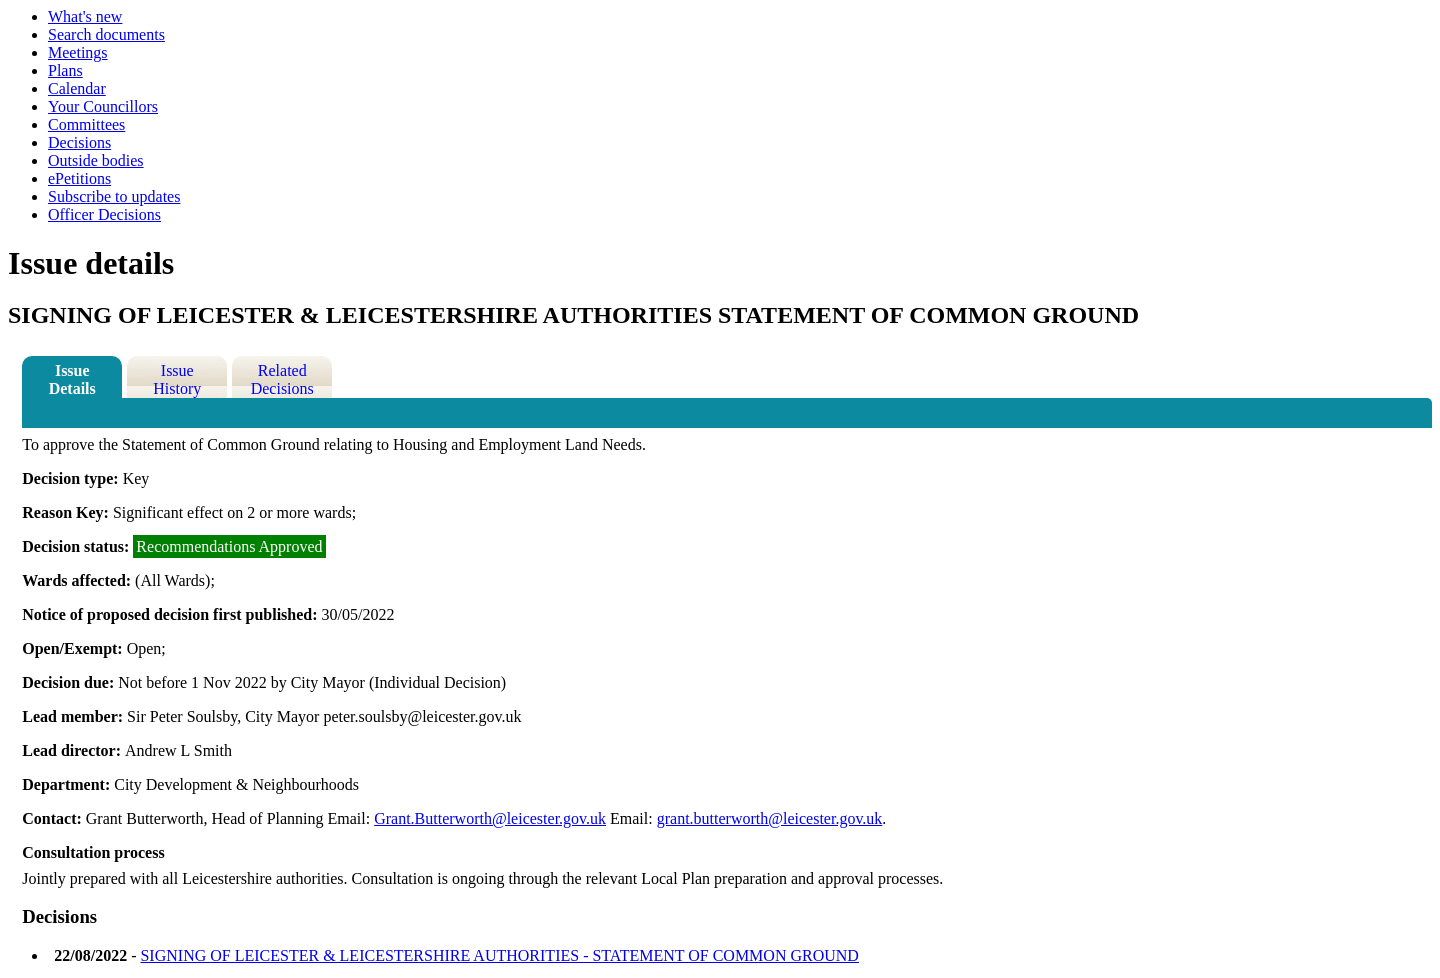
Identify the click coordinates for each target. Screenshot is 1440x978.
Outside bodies (96, 160)
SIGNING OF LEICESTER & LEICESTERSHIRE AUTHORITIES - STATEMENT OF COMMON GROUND (499, 955)
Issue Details (72, 379)
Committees (86, 124)
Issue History (177, 379)
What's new (85, 16)
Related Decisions (282, 379)
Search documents (106, 34)
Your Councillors (103, 106)
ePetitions (79, 178)
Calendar (77, 88)
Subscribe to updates (114, 196)
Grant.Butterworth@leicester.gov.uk (490, 818)
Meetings (78, 52)
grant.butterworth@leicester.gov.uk (770, 818)
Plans (65, 70)
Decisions (79, 142)
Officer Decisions (104, 214)
